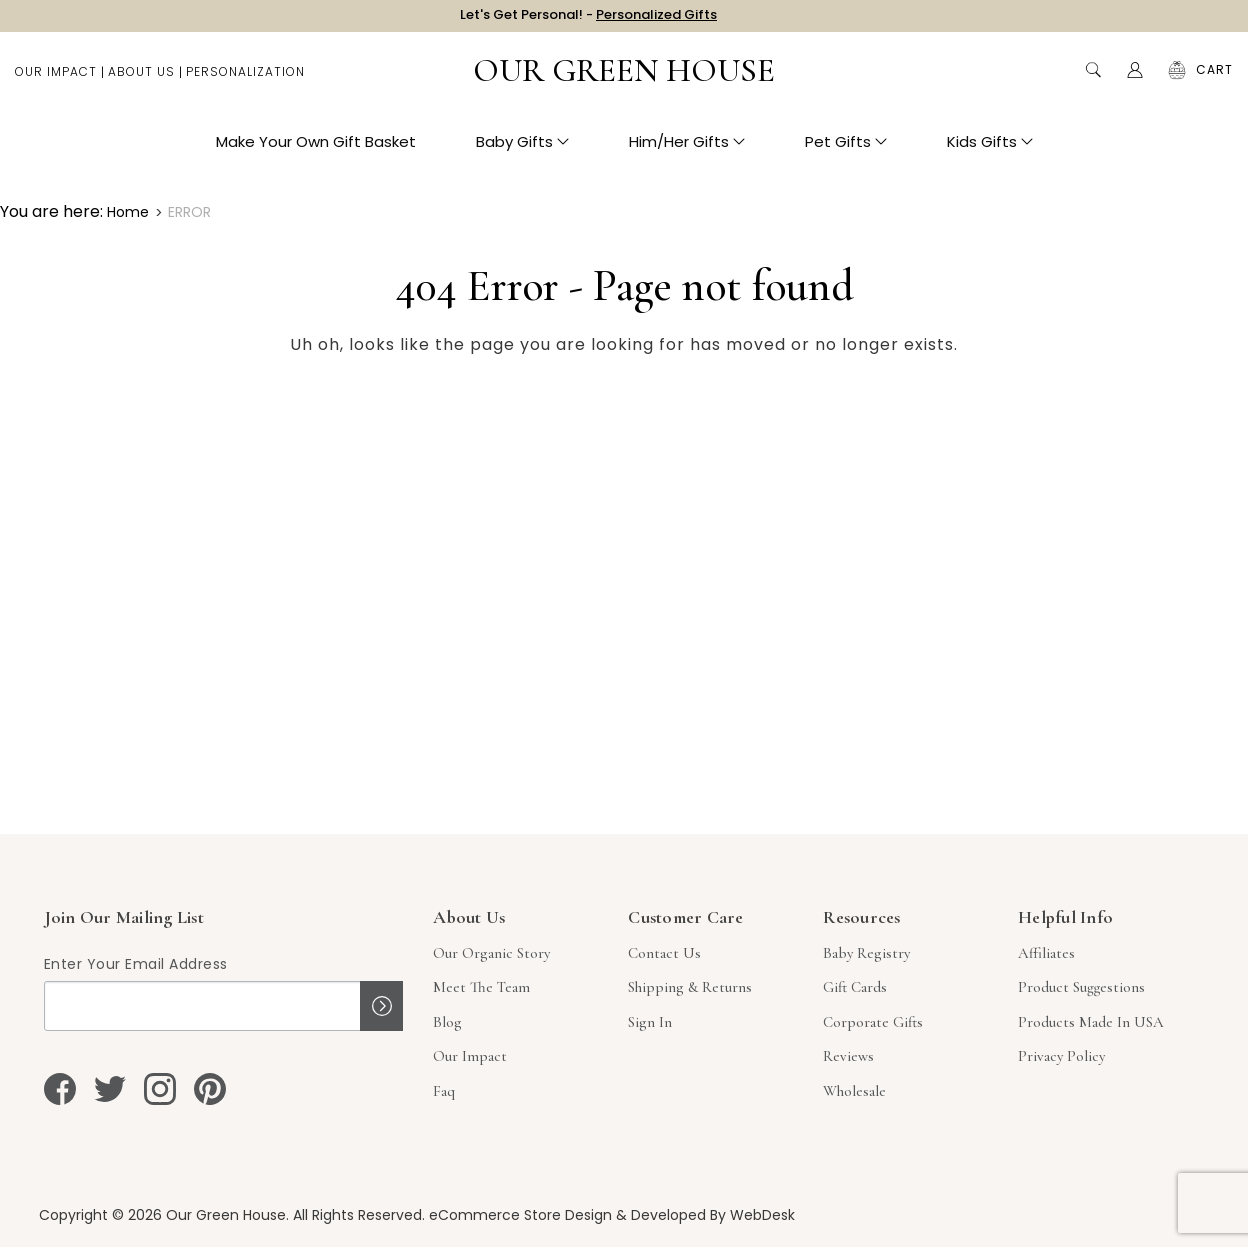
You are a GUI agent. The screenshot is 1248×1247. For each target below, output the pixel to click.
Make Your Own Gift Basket (316, 150)
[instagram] (160, 1089)
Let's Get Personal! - (588, 19)
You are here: (51, 211)
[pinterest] (210, 1089)
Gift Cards (855, 987)
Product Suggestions (1081, 987)
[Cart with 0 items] (1214, 80)
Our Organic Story (491, 953)
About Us (141, 80)
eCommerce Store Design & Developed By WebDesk (612, 1215)
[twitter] (110, 1089)
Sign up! (381, 1006)
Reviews (848, 1056)
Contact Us (664, 953)
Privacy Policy (1061, 1056)
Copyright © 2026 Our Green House (162, 1215)
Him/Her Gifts (687, 150)
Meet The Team (481, 987)
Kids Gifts (990, 150)
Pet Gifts (846, 150)
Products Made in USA (1091, 1022)
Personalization (245, 80)
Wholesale (854, 1091)
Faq (444, 1091)
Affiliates (1046, 953)
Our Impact (56, 80)
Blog (447, 1022)
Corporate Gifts (873, 1022)
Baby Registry (866, 953)
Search (1093, 80)
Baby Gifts (522, 150)
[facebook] (60, 1089)
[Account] (1135, 80)
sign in (650, 1022)
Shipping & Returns (690, 987)
